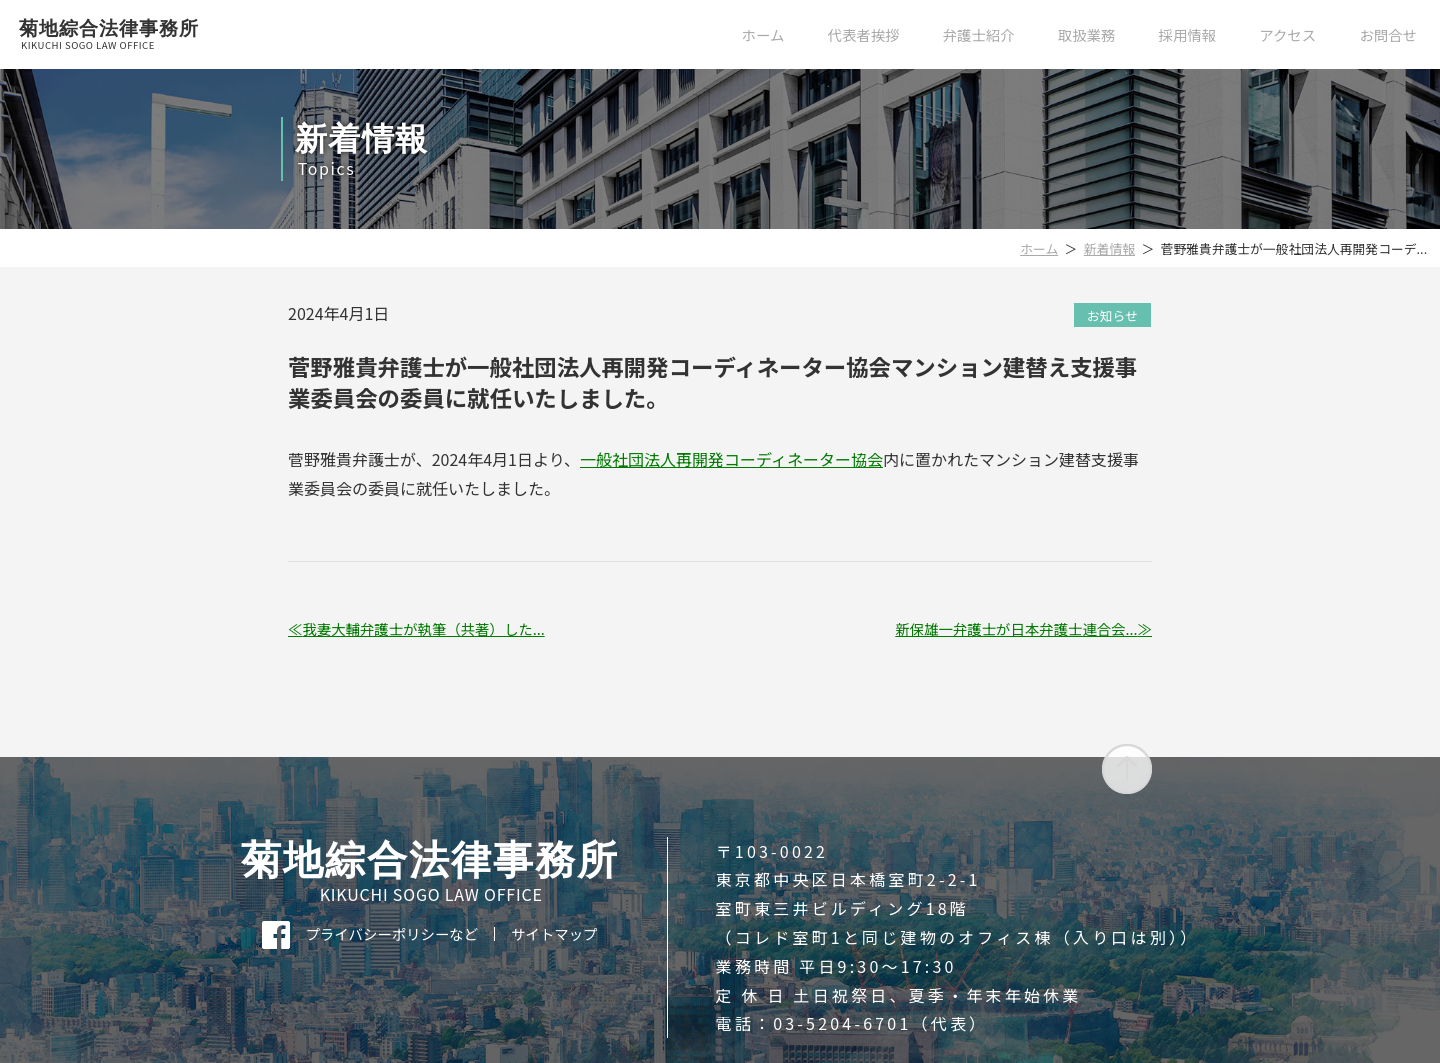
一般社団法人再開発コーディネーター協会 (731, 459)
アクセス (1287, 34)
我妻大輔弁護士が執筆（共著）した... (423, 629)
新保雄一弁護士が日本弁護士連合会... (1016, 629)
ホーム (763, 34)
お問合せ (1388, 34)
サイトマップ (554, 934)
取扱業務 (1087, 34)
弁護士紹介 (979, 34)
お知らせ (1112, 314)
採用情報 (1188, 34)
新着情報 (1109, 248)
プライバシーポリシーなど (392, 934)
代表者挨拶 (864, 34)
